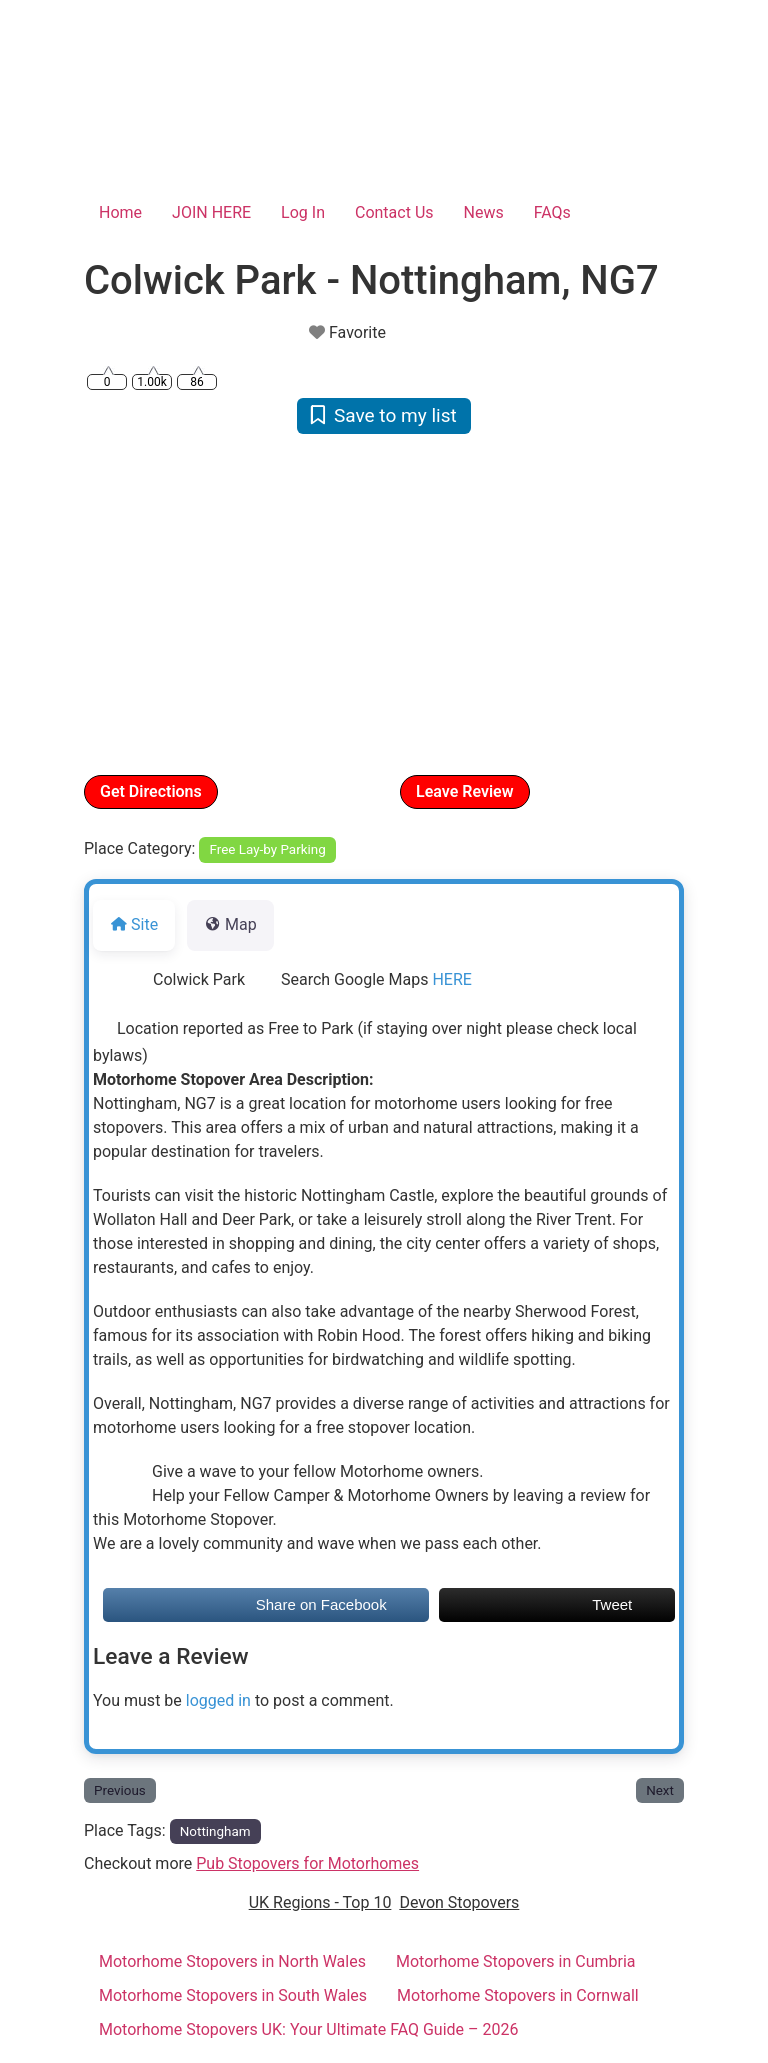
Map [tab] (230, 924)
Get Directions (151, 791)
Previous (120, 1790)
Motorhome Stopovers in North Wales (232, 1961)
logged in (218, 1700)
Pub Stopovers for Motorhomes (307, 1863)
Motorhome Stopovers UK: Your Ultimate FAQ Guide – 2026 (309, 2029)
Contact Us (394, 212)
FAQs (552, 212)
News (484, 212)
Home (120, 212)
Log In (303, 212)
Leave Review (465, 791)
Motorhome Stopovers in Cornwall (518, 1995)
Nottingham (215, 1831)
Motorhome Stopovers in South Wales (233, 1995)
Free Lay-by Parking (268, 849)
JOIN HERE (211, 212)
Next (660, 1790)
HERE (451, 979)
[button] (129, 603)
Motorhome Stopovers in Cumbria (516, 1961)
